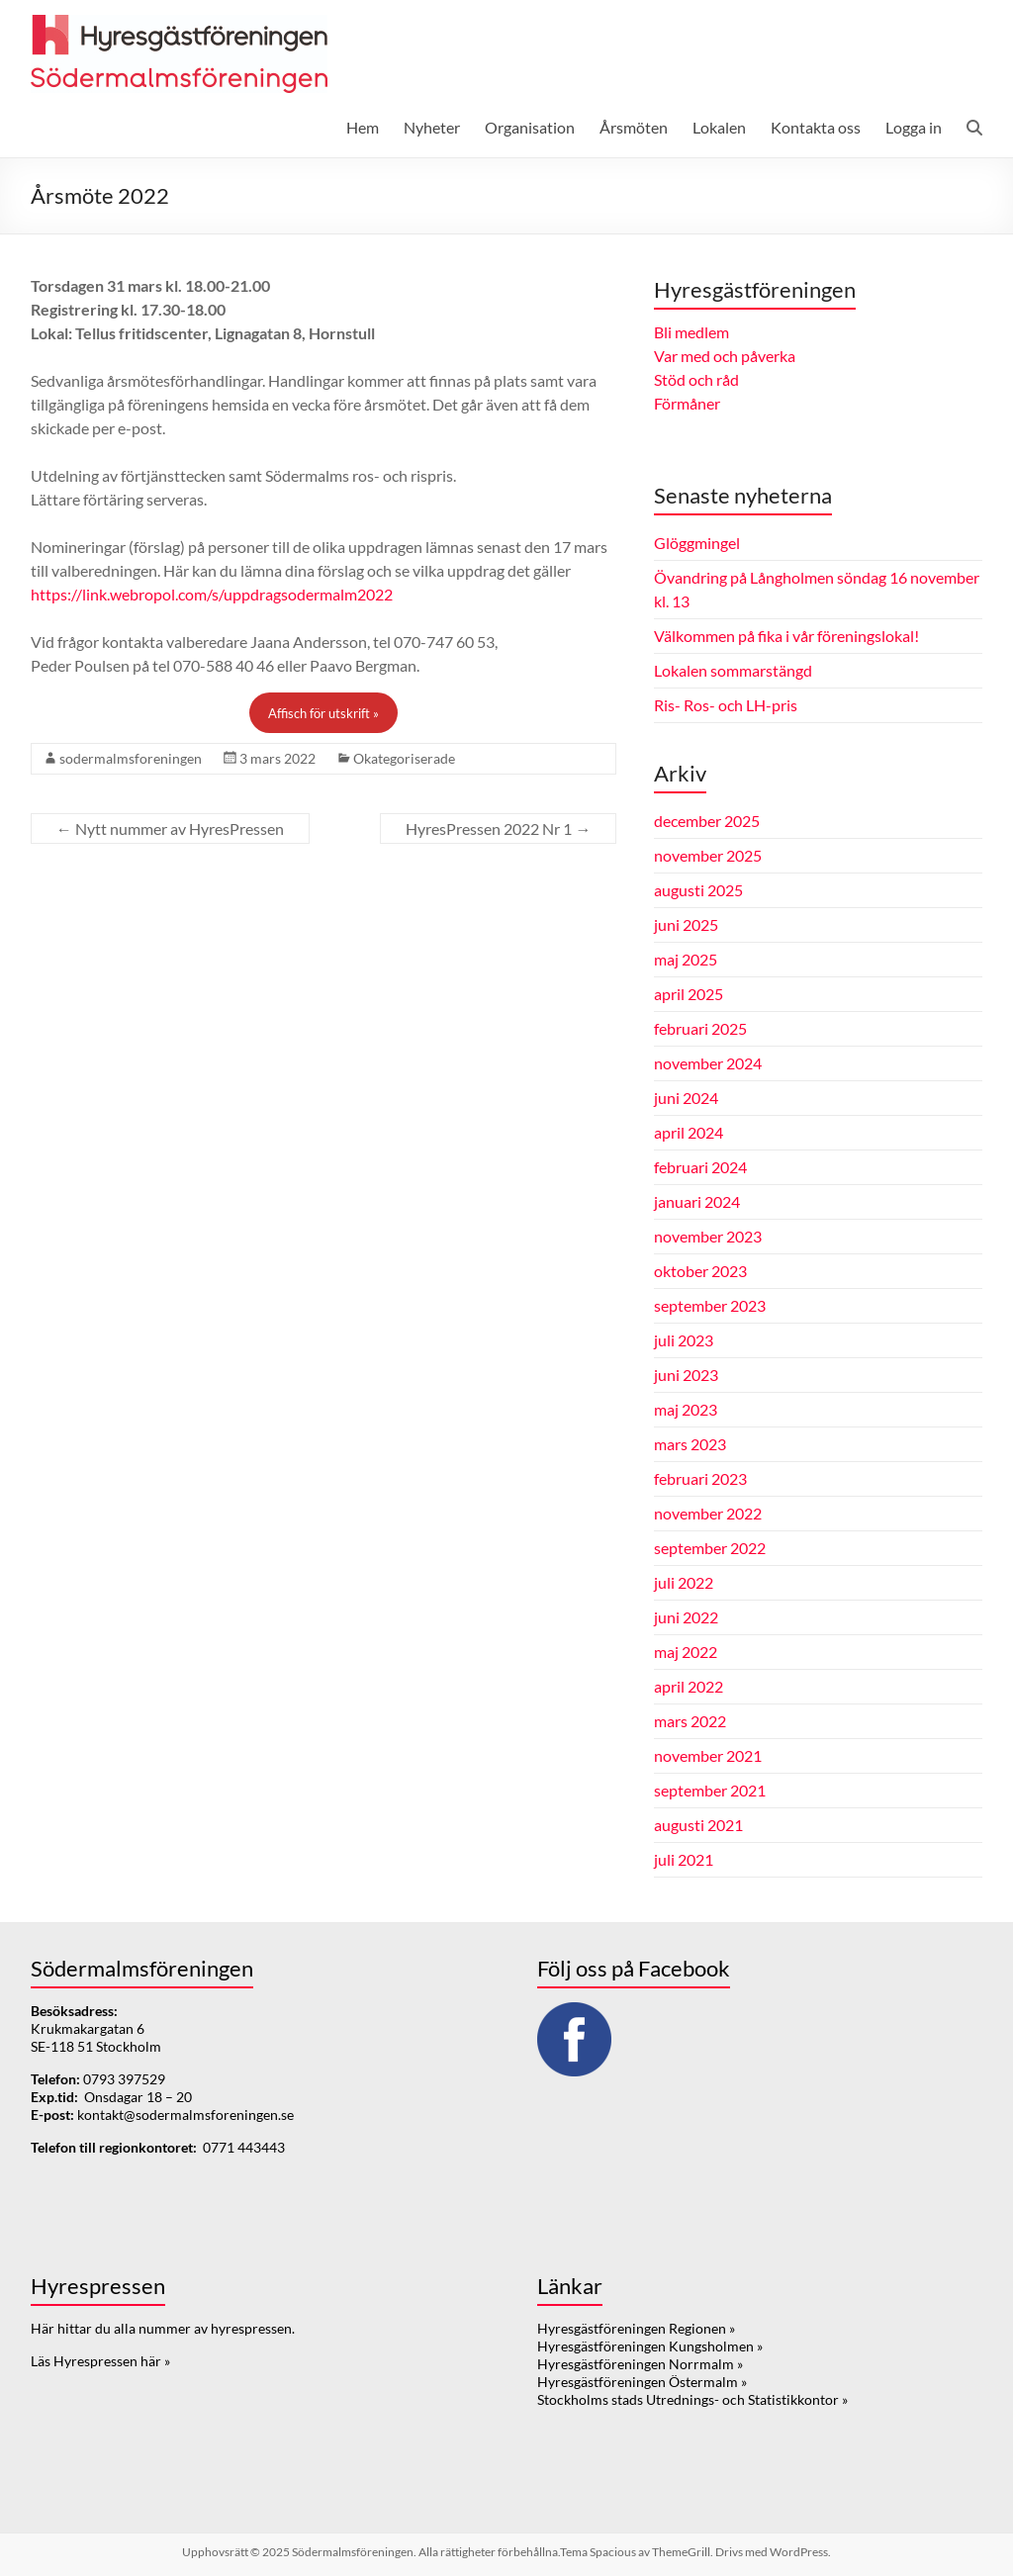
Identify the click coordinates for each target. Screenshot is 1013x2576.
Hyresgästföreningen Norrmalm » (640, 2363)
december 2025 (707, 820)
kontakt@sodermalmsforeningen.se (185, 2114)
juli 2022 (683, 1582)
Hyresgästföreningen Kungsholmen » (650, 2346)
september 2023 (710, 1305)
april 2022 (688, 1686)
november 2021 (708, 1755)
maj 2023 (685, 1409)
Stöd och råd (696, 379)
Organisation (530, 127)
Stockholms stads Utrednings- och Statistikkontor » (692, 2399)
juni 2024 (686, 1097)
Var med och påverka (724, 355)
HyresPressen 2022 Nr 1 (498, 828)
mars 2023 (690, 1443)
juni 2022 (686, 1617)
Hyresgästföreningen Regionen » (636, 2328)
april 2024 (688, 1132)
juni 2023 (686, 1374)
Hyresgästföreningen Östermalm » (642, 2381)
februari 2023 (700, 1478)
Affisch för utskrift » (323, 713)
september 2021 (710, 1790)
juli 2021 (683, 1859)
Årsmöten (633, 127)
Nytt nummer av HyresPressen (170, 828)
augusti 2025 (698, 889)
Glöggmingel (697, 542)
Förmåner (687, 403)
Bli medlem (691, 331)
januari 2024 (697, 1201)
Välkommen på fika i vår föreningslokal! (786, 635)
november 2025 (708, 855)
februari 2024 (700, 1166)
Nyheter (432, 127)
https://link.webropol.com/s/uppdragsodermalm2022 (212, 594)
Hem (362, 127)
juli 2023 (683, 1340)
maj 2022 (685, 1651)
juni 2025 (686, 924)
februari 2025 (700, 1028)
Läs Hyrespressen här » (100, 2360)
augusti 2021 (698, 1824)
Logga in (913, 127)
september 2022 (710, 1547)
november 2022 (708, 1513)
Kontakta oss (816, 127)
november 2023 (708, 1236)
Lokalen (719, 127)
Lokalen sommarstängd (733, 670)
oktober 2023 (700, 1270)
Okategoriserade (404, 758)
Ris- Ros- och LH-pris (725, 704)
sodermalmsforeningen (130, 758)
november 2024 (708, 1063)
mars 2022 (690, 1720)
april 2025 (688, 993)
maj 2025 (685, 959)
